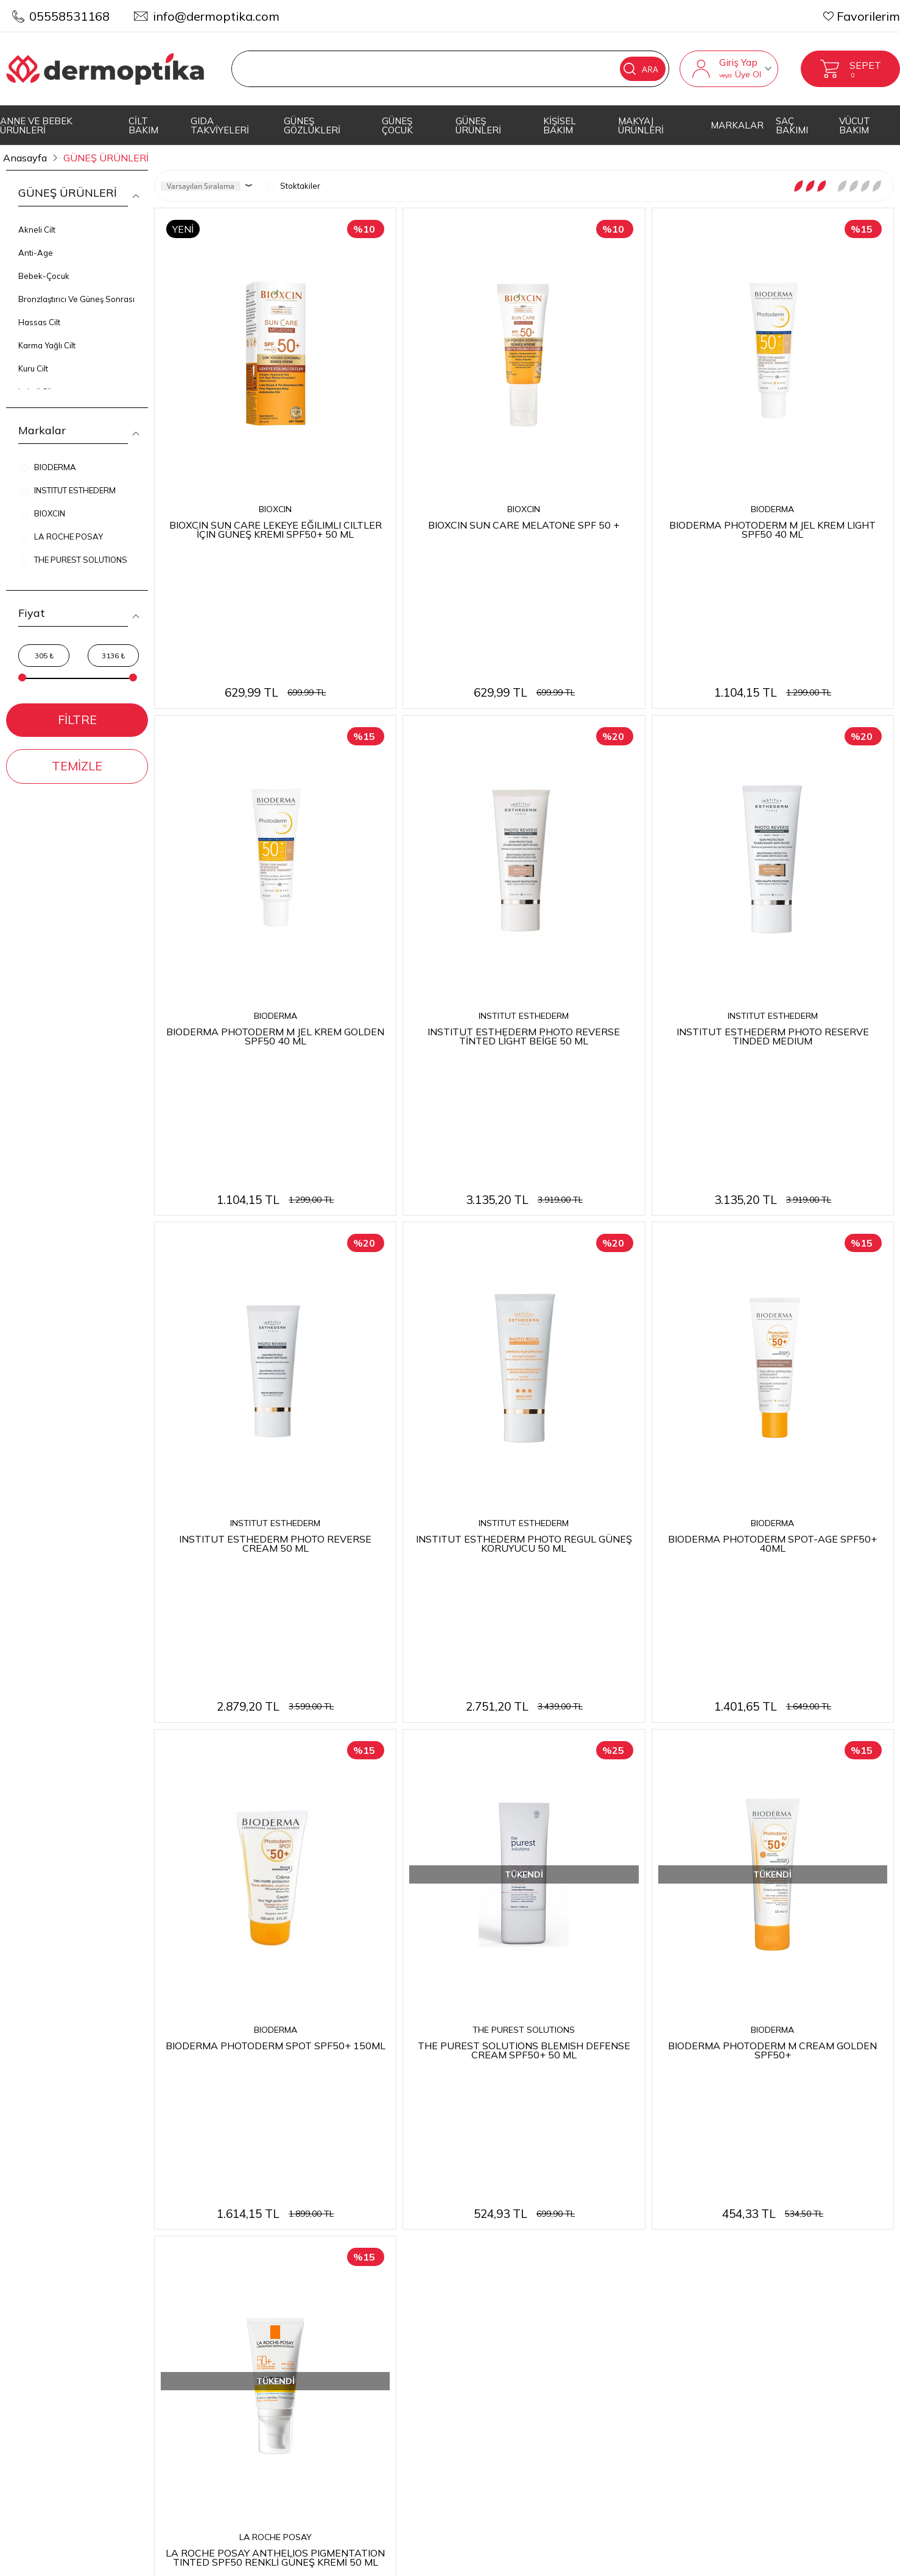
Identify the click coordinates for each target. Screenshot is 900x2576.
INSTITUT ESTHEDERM (524, 886)
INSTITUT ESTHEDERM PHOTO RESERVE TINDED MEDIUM (773, 905)
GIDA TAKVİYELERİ (220, 125)
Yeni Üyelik (734, 2196)
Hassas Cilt (39, 322)
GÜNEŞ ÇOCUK (397, 125)
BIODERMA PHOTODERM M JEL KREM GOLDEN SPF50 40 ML (275, 905)
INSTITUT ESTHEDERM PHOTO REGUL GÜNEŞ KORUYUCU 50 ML (524, 1282)
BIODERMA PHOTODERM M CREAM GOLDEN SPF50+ (772, 1659)
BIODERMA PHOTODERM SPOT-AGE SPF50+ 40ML (772, 1282)
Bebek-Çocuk (43, 276)
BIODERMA (772, 509)
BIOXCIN (275, 509)
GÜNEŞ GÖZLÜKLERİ (312, 125)
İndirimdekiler (547, 2243)
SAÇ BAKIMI (792, 125)
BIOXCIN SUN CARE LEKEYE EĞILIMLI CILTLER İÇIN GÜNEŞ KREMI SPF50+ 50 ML (275, 529)
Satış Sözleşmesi (359, 2243)
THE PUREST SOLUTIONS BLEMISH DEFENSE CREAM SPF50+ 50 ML (524, 1659)
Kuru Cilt (33, 368)
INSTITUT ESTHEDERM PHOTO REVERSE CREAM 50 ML (275, 1282)
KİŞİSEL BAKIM (559, 125)
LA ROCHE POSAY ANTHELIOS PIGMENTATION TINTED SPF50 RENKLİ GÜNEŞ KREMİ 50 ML (275, 2035)
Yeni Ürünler (543, 2219)
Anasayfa (535, 2196)
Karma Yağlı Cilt (47, 345)
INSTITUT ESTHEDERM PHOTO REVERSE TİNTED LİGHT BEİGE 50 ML (523, 905)
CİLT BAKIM (143, 125)
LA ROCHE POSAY (275, 2016)
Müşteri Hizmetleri (559, 2266)
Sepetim (532, 2289)
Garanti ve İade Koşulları (380, 2266)
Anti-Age (35, 253)
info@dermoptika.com (216, 16)
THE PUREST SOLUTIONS (524, 1639)
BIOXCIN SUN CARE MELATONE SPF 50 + (523, 524)
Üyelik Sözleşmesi (362, 2219)
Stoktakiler (293, 186)
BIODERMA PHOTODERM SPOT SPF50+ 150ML (275, 1654)
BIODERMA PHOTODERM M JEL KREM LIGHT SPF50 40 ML (772, 529)
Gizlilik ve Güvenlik (365, 2289)
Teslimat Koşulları (362, 2196)
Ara (641, 69)
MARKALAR (737, 125)
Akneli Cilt (36, 229)
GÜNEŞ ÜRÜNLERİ (478, 125)
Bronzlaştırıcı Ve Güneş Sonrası (76, 299)
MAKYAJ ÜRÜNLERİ (641, 125)
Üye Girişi (730, 2219)
